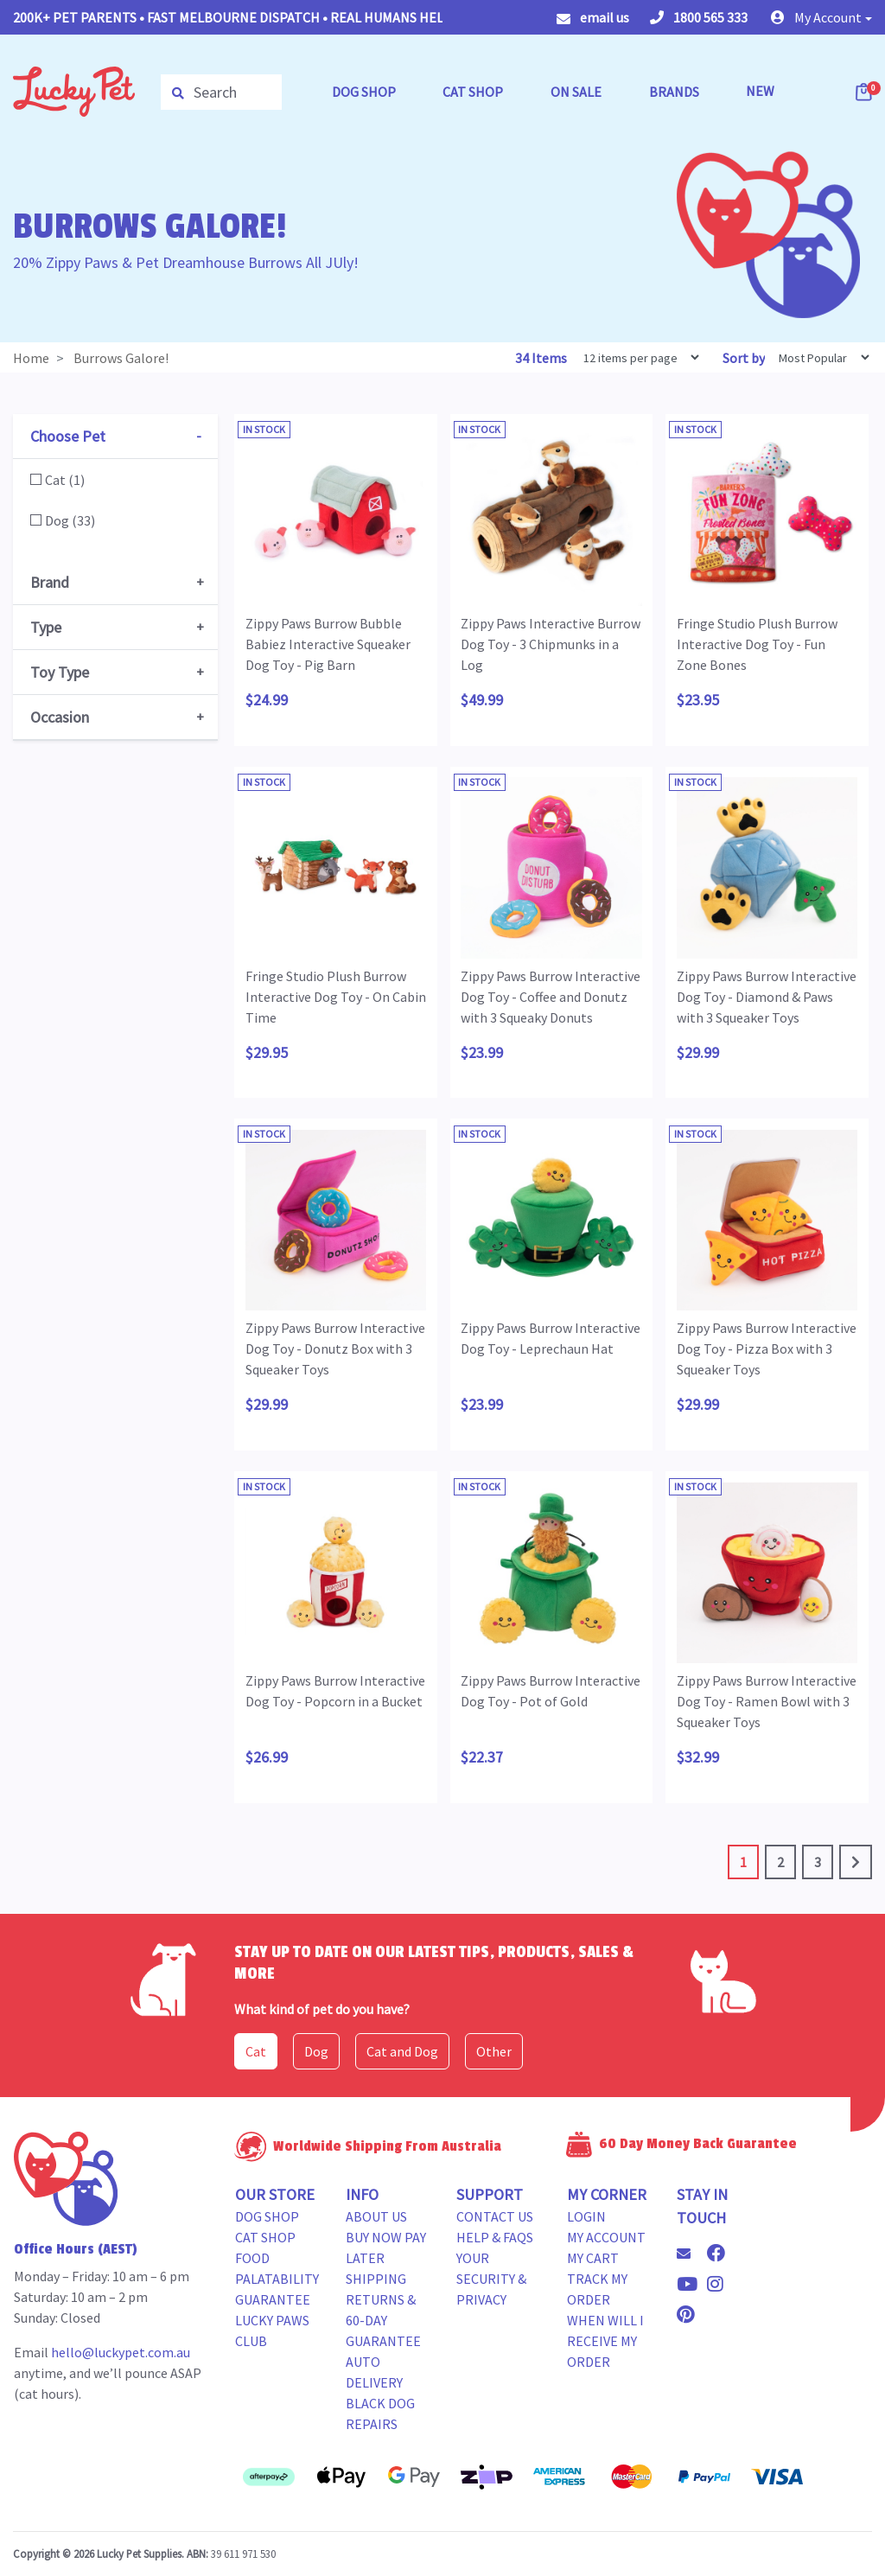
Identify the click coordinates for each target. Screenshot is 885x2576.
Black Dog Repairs (380, 2413)
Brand (49, 582)
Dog (316, 2051)
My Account (606, 2237)
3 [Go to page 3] (817, 1862)
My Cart (593, 2258)
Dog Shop (267, 2216)
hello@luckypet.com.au (120, 2352)
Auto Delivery (374, 2372)
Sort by (744, 358)
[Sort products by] (818, 357)
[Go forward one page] (855, 1862)
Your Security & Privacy (491, 2278)
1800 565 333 (699, 17)
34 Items (542, 358)
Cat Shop (265, 2237)
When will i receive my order (605, 2340)
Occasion (59, 717)
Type (45, 627)
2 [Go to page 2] (780, 1862)
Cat (255, 2051)
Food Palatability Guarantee (277, 2278)
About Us (376, 2216)
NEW (760, 90)
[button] (821, 17)
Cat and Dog (402, 2051)
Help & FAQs (494, 2237)
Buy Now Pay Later (386, 2247)
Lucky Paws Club (272, 2330)
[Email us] (690, 2253)
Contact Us (494, 2216)
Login (586, 2216)
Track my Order (597, 2289)
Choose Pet (67, 436)
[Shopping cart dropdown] (865, 91)
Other (494, 2051)
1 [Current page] (743, 1862)
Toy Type (59, 672)
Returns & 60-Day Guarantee (383, 2320)
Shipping (376, 2278)
